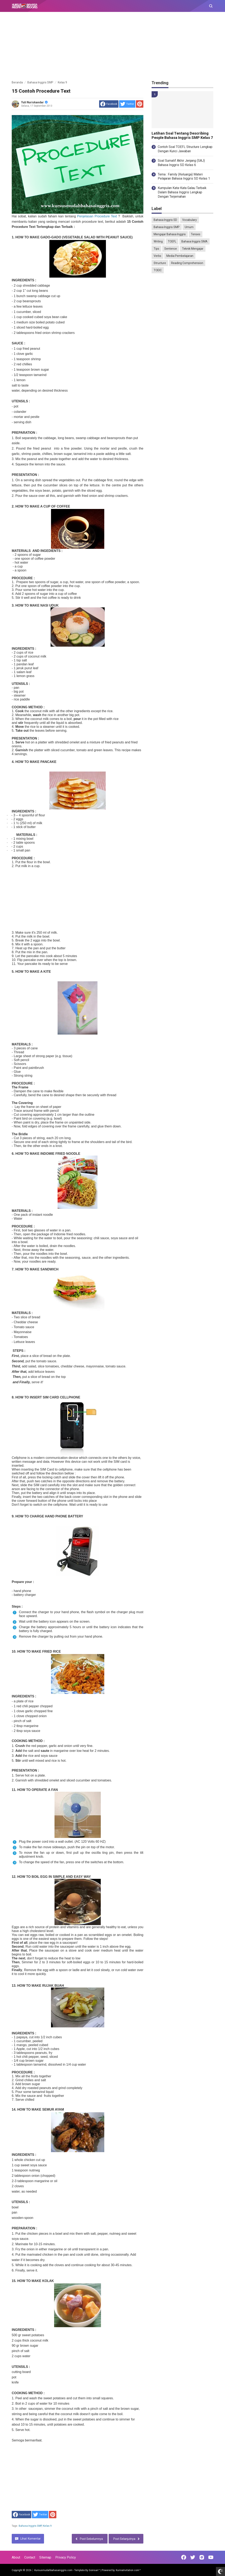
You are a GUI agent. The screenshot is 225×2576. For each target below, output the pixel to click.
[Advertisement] (112, 47)
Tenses (195, 234)
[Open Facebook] (183, 2557)
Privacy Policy (65, 2557)
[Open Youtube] (210, 2557)
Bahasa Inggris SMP (30, 2525)
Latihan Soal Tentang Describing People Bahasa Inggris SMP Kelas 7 (182, 135)
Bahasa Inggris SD (165, 219)
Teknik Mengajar (192, 248)
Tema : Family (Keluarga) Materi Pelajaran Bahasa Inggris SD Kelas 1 (184, 176)
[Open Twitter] (192, 2557)
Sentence (170, 248)
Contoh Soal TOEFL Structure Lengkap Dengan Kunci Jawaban (185, 149)
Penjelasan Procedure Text (97, 216)
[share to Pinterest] (139, 104)
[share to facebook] (108, 104)
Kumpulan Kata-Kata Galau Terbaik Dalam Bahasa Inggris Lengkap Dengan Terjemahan (182, 192)
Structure (160, 263)
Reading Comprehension (187, 263)
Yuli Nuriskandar (34, 102)
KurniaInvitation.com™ (128, 2570)
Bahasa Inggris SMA (194, 241)
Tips (156, 248)
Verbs (157, 255)
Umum (189, 227)
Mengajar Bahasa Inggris (170, 234)
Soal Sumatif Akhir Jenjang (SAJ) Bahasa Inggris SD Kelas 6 (181, 163)
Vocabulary (189, 219)
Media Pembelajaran (179, 255)
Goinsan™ (94, 2570)
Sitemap (45, 2557)
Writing (158, 241)
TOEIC (158, 270)
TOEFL (172, 241)
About (16, 2557)
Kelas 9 (47, 2525)
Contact (29, 2557)
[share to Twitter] (127, 104)
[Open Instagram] (201, 2557)
